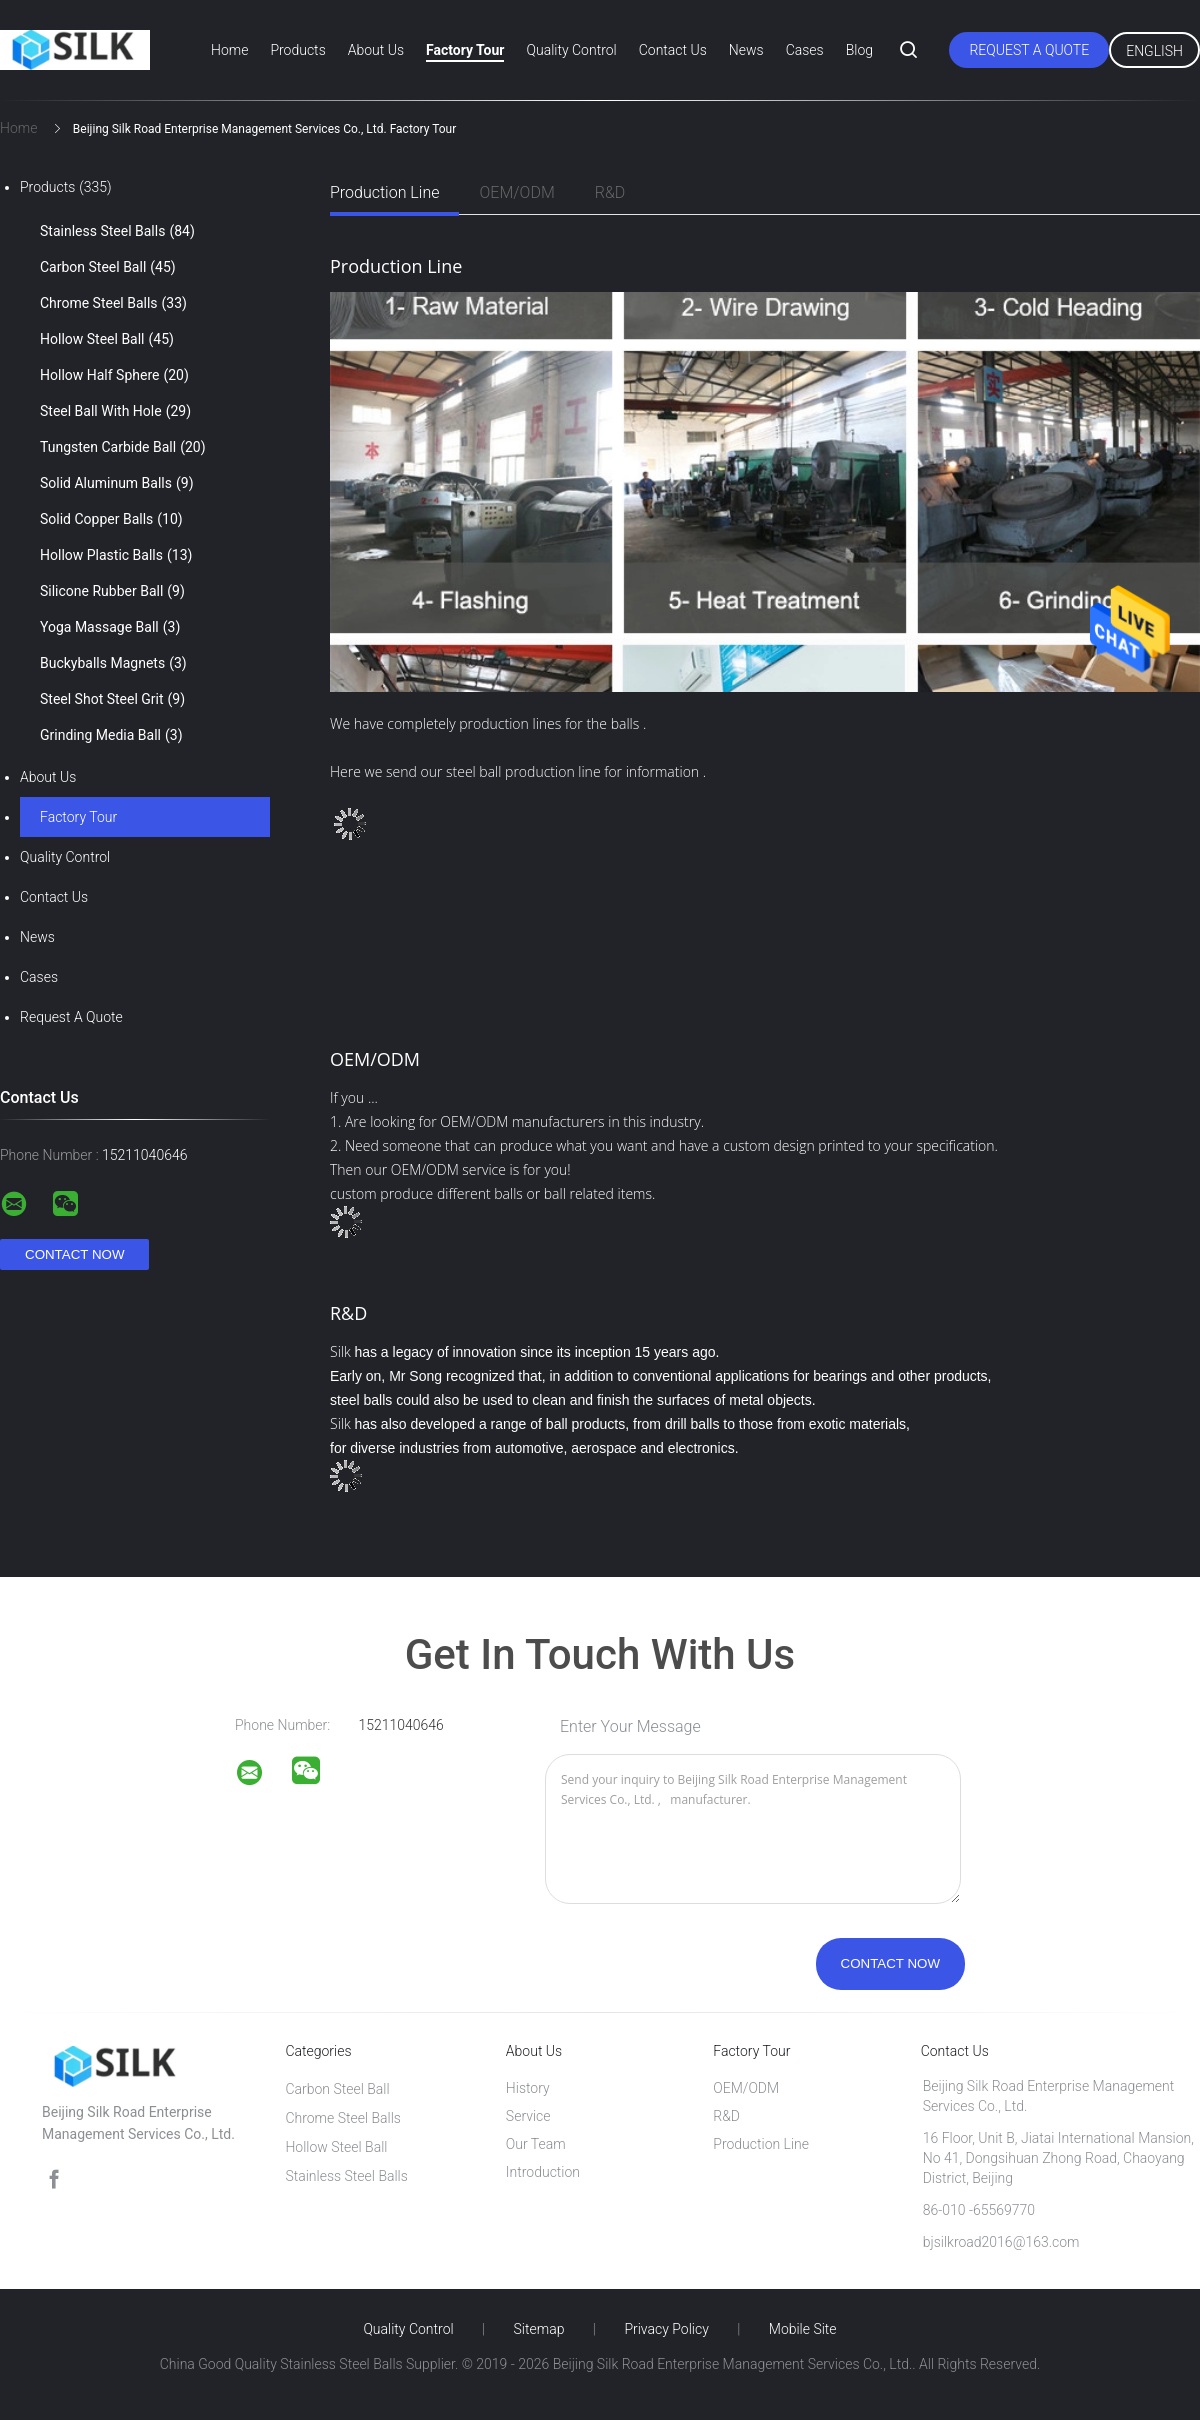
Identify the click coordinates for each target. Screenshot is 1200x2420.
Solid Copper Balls (111, 519)
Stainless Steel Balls (117, 231)
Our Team (536, 2144)
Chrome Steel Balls (113, 303)
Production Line (384, 192)
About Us (376, 50)
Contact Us (673, 50)
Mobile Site (803, 2329)
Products (297, 50)
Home (229, 50)
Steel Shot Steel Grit (112, 699)
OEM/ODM (516, 192)
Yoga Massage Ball (110, 627)
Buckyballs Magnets (113, 663)
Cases (805, 50)
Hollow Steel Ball (107, 339)
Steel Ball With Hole (115, 411)
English (1154, 51)
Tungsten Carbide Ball (123, 447)
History (528, 2088)
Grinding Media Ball (111, 735)
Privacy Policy (666, 2329)
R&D (610, 192)
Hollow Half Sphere (114, 375)
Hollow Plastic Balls (116, 555)
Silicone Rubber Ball (112, 591)
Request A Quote (1029, 50)
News (746, 50)
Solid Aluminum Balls (117, 483)
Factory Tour (465, 50)
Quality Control (571, 50)
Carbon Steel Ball (108, 267)
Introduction (543, 2172)
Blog (859, 50)
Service (528, 2116)
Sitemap (539, 2329)
